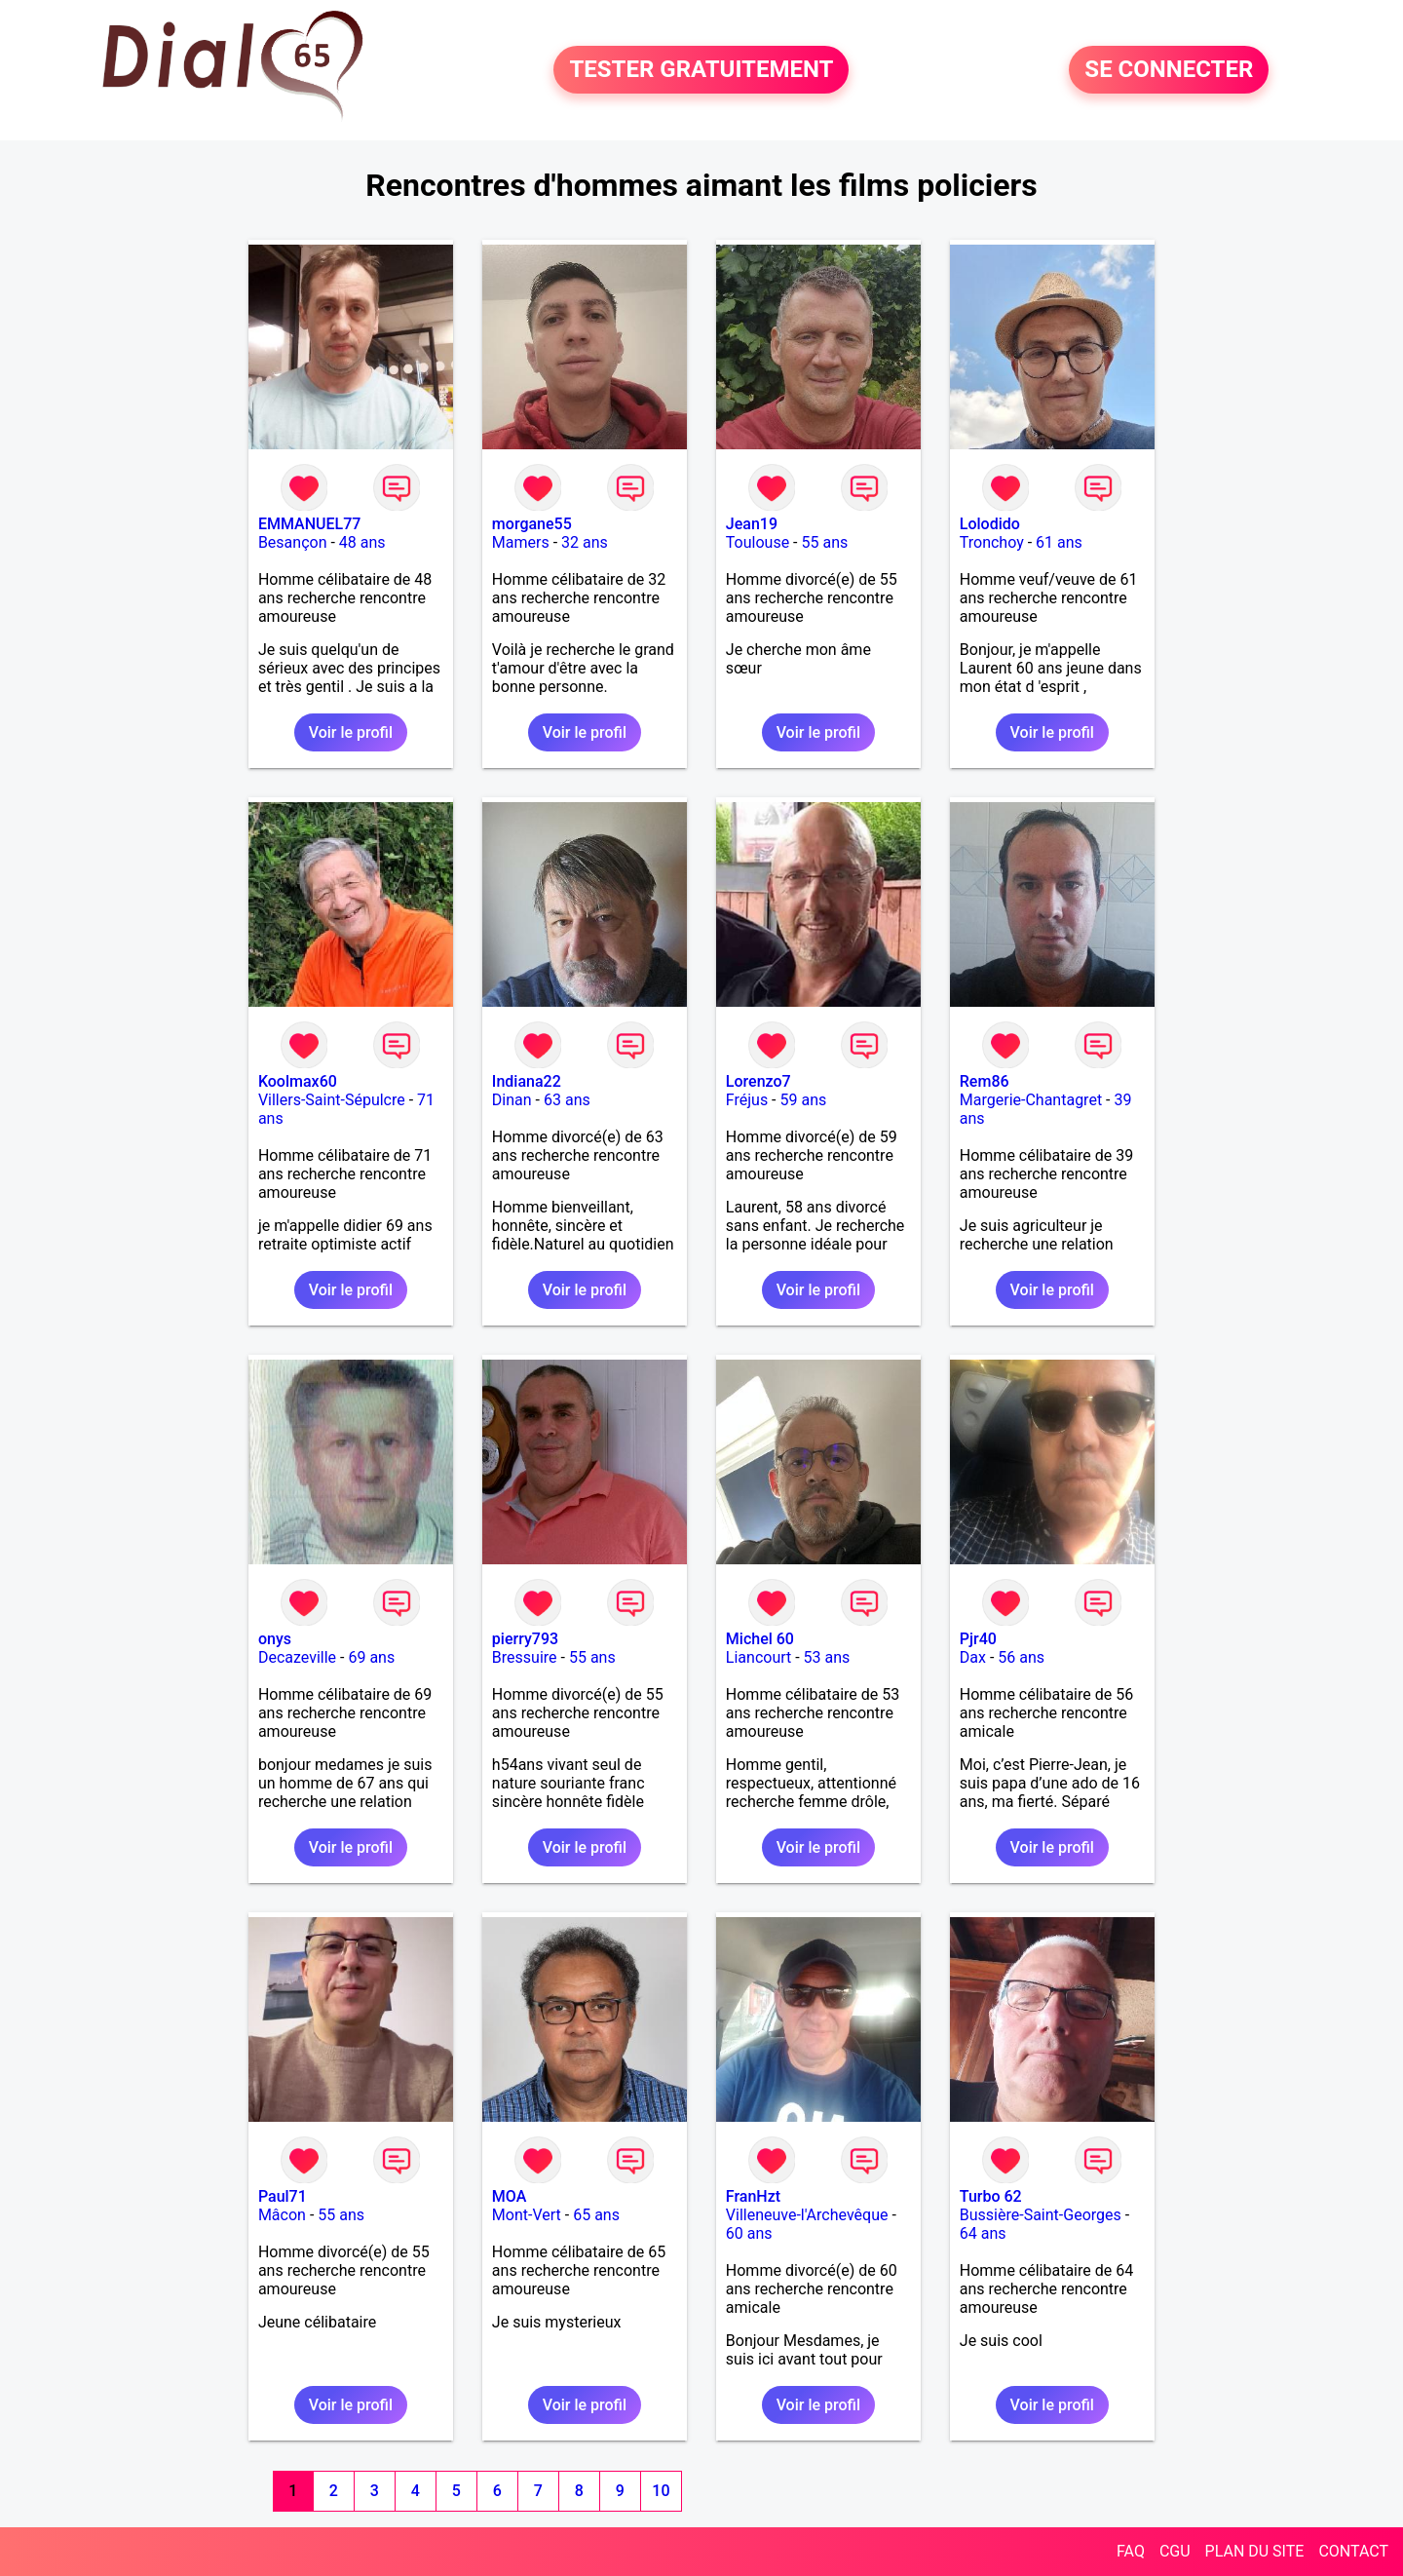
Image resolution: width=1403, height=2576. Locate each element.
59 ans (803, 1100)
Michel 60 (760, 1639)
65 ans (596, 2215)
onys (274, 1639)
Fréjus (747, 1100)
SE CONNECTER (1168, 70)
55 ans (824, 542)
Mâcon (282, 2215)
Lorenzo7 (758, 1081)
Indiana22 (526, 1081)
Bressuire (524, 1657)
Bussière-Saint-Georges (1040, 2215)
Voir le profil (351, 732)
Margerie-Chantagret (1031, 1100)
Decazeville (297, 1657)
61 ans (1059, 542)
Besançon (292, 542)
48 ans (362, 542)
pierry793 (525, 1639)
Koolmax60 (297, 1081)
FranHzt (753, 2196)
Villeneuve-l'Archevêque (807, 2215)
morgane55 (532, 524)
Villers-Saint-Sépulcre (331, 1100)
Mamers (521, 542)
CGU (1175, 2551)
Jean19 (751, 524)
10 (660, 2490)
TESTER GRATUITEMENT (701, 70)
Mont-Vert (526, 2215)
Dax (973, 1657)
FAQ (1131, 2551)
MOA (509, 2196)
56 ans (1021, 1657)
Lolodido (990, 524)
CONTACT (1353, 2551)
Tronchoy (992, 542)
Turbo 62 (991, 2196)
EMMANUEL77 (309, 524)
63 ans (567, 1100)
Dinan (512, 1100)
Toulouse (757, 542)
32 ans (584, 542)
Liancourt (758, 1657)
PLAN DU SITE (1255, 2551)
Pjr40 (978, 1639)
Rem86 (984, 1081)
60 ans (749, 2233)
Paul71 (282, 2196)
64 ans (983, 2233)
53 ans (827, 1657)
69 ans (371, 1657)
